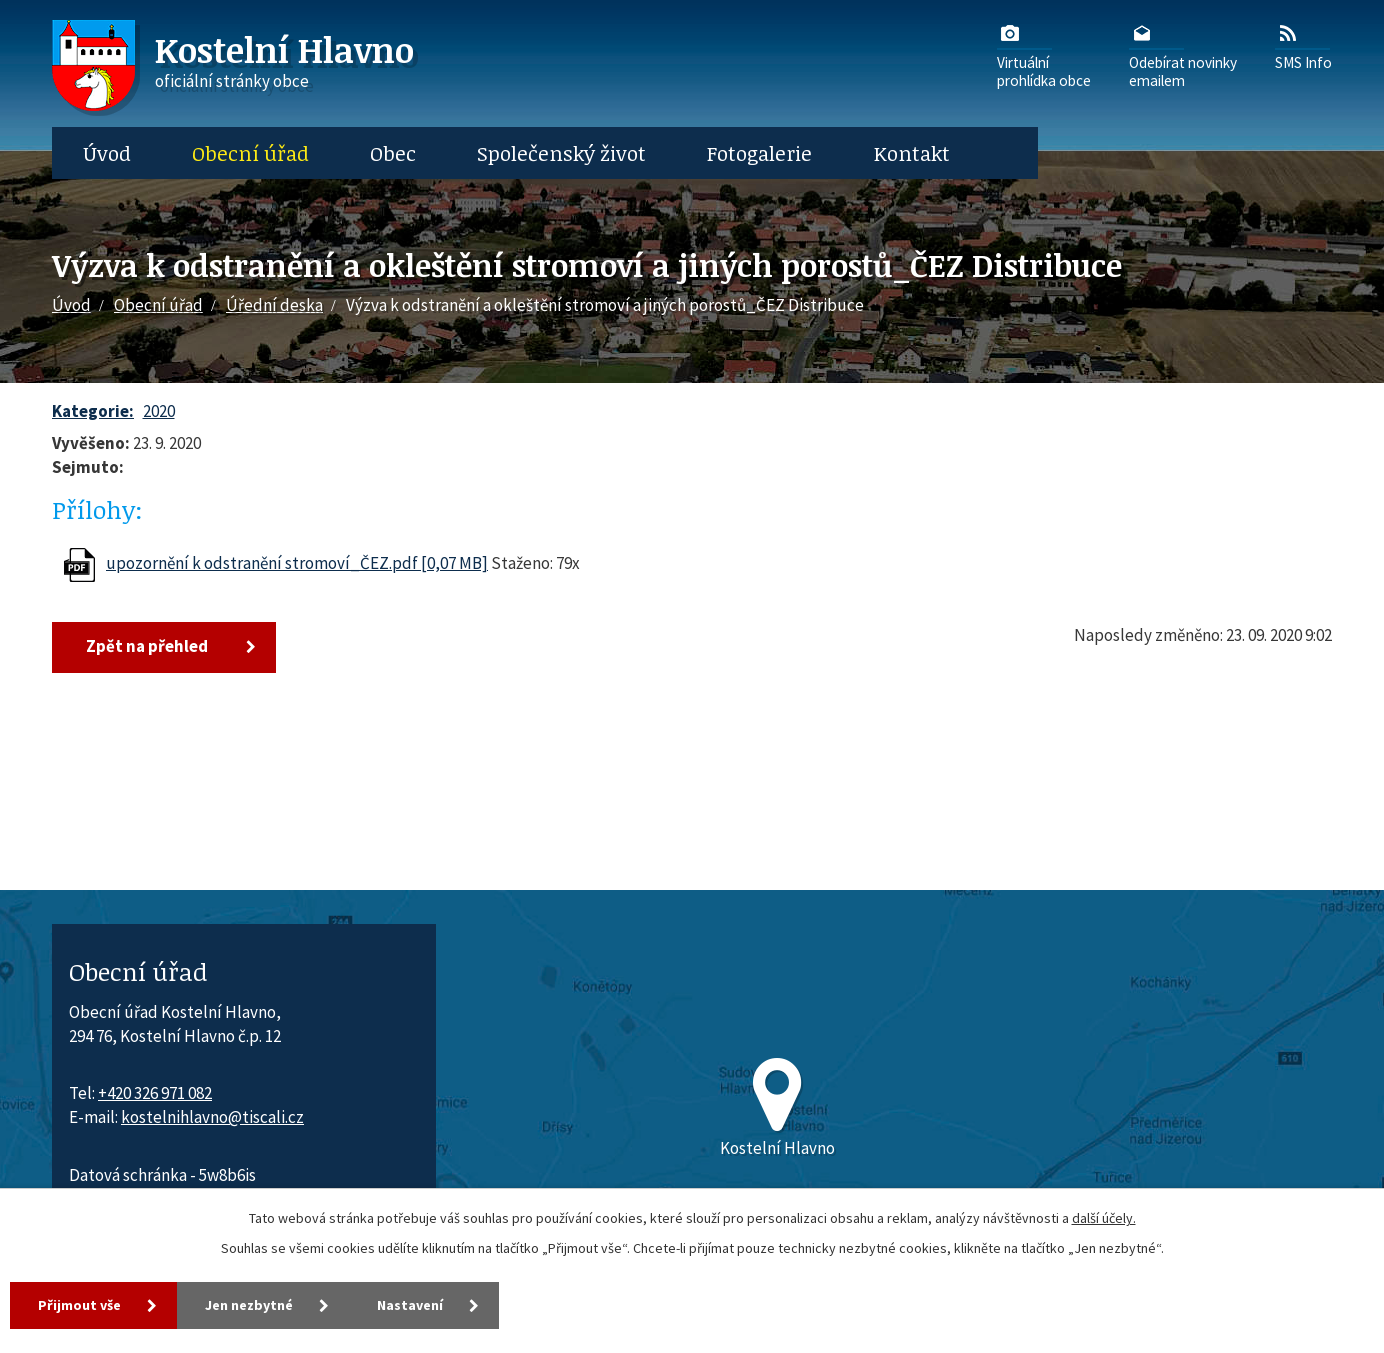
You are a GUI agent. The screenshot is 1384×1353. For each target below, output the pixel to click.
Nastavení (410, 1305)
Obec (393, 153)
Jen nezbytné (249, 1305)
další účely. (1104, 1218)
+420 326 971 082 (155, 1093)
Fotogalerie (759, 153)
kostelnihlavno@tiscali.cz (212, 1117)
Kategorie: (93, 411)
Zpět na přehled (147, 646)
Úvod (107, 153)
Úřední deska (274, 305)
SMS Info (1303, 46)
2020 (159, 411)
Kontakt (912, 153)
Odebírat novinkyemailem (1183, 55)
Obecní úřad (250, 153)
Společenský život (561, 153)
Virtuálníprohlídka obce (1044, 55)
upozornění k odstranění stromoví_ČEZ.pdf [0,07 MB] (297, 563)
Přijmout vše (79, 1305)
